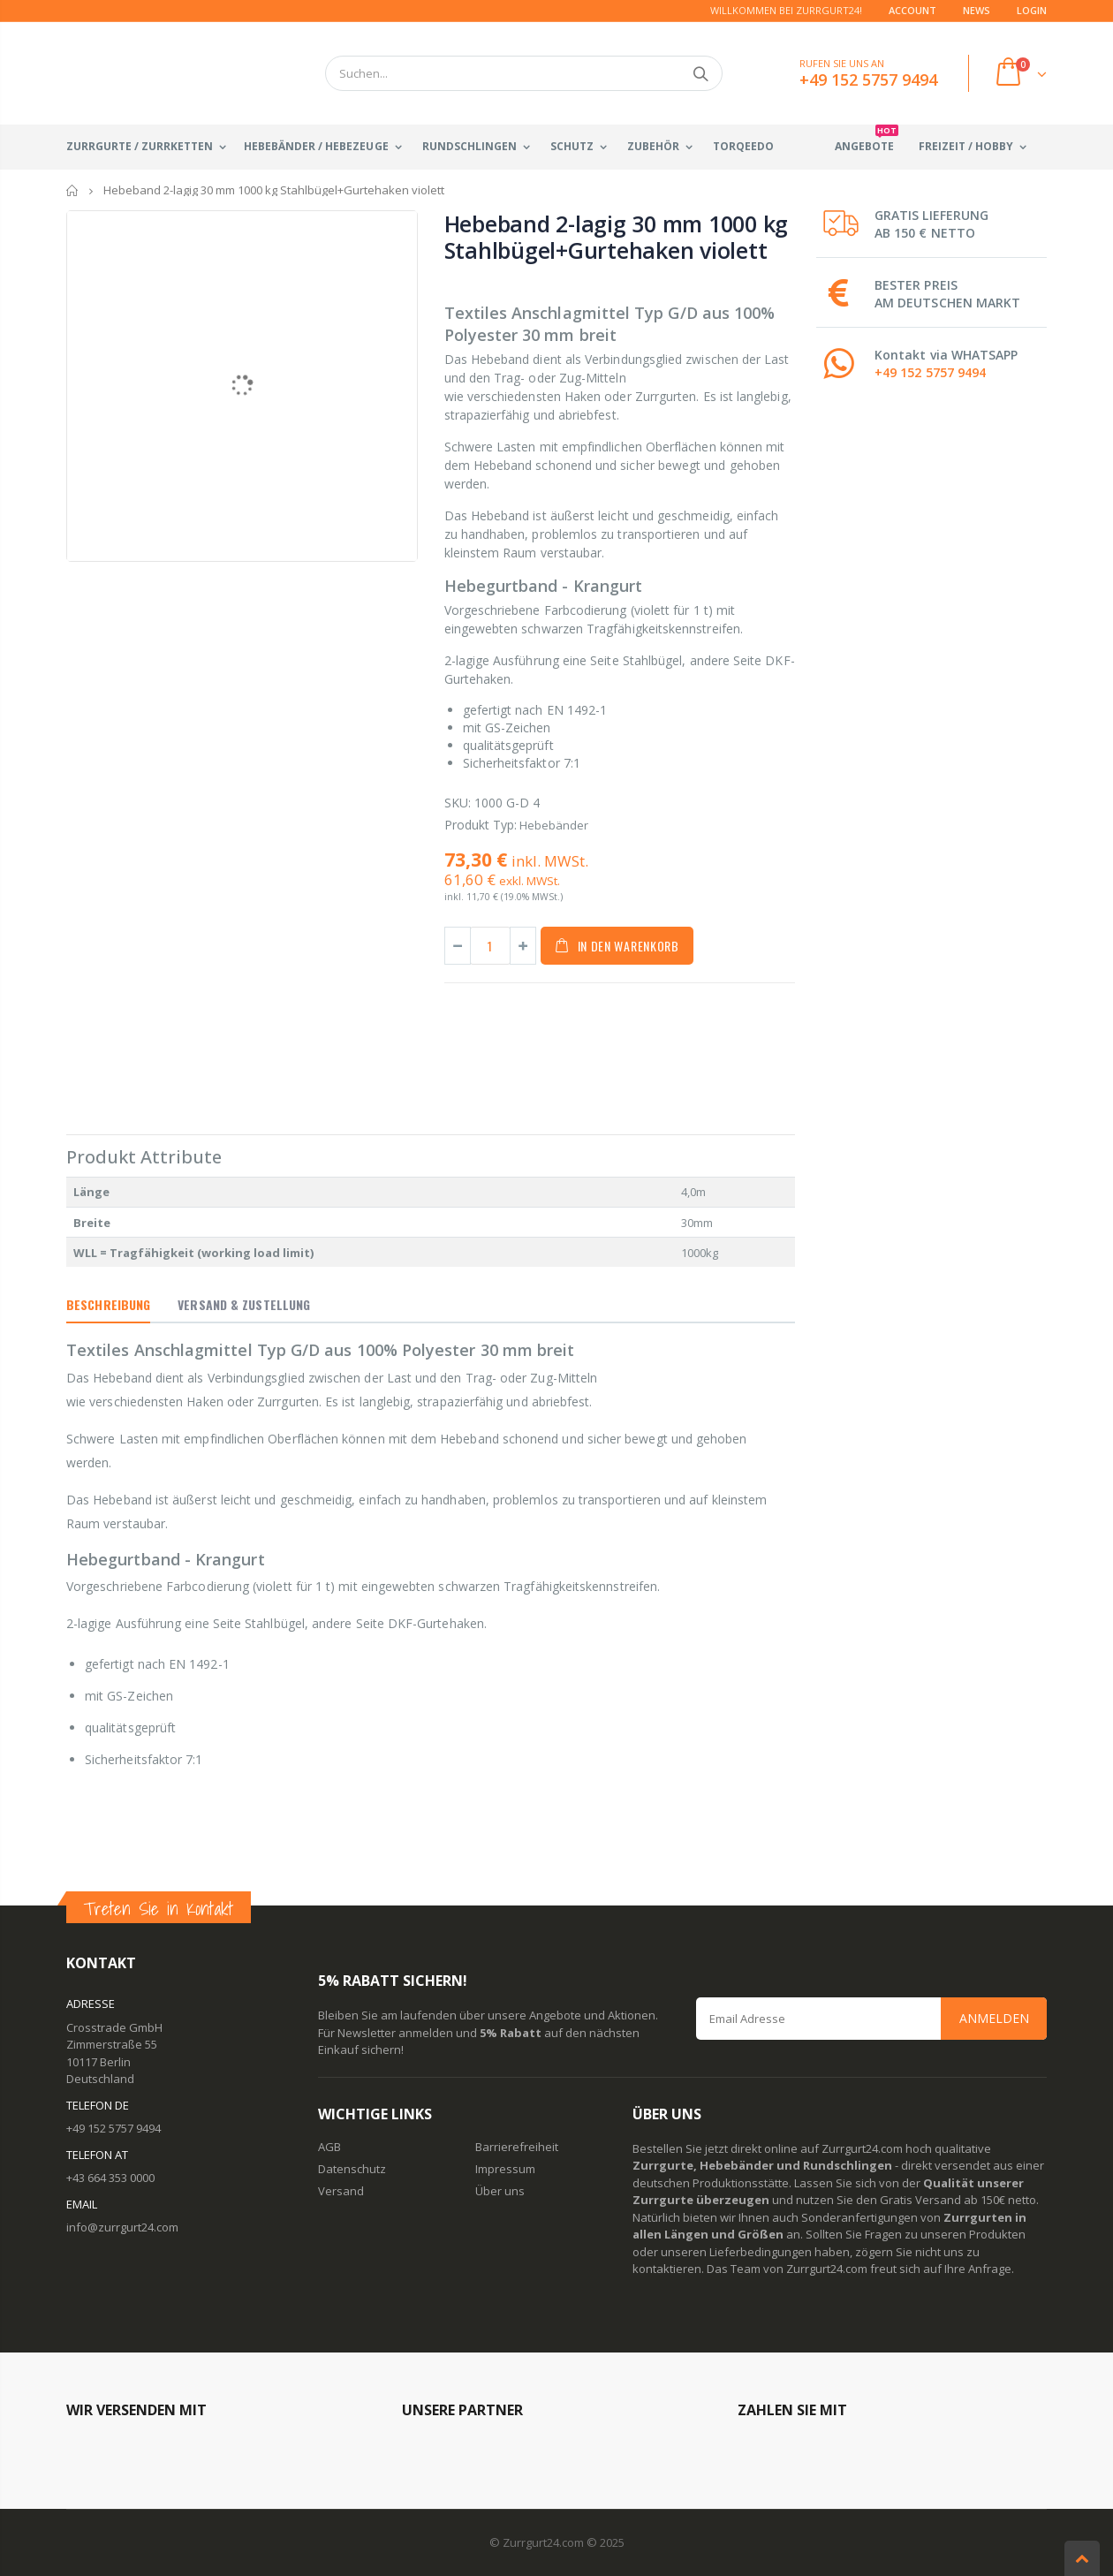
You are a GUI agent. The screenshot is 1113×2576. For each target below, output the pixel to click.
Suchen (700, 73)
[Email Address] (872, 2018)
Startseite (73, 190)
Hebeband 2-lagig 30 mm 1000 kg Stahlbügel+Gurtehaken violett (616, 236)
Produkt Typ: (480, 824)
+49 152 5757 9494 (930, 372)
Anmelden (994, 2018)
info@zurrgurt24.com (122, 2227)
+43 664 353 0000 (110, 2178)
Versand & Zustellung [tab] (244, 1304)
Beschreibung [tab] (108, 1304)
